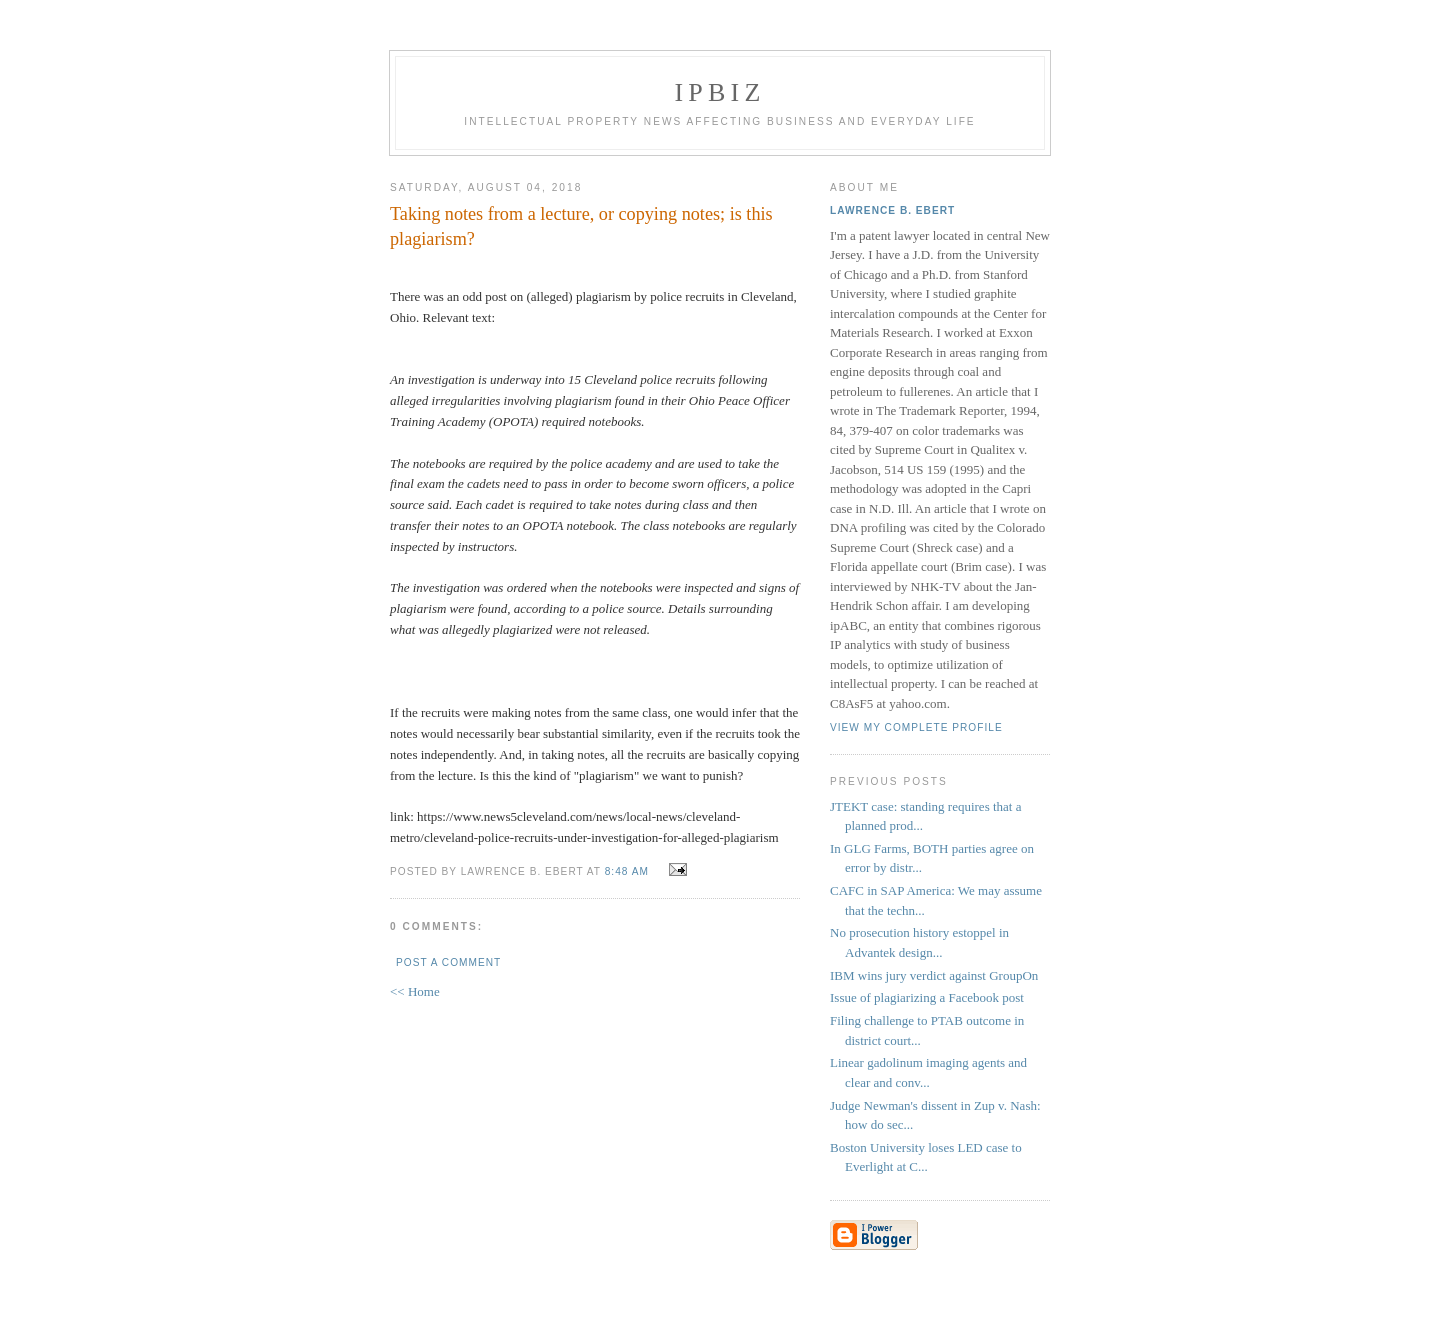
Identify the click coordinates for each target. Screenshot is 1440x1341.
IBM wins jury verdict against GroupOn (934, 975)
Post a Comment (448, 962)
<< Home (415, 991)
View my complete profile (916, 727)
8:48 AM (627, 871)
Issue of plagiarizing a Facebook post (927, 997)
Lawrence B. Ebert (892, 210)
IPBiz (720, 92)
